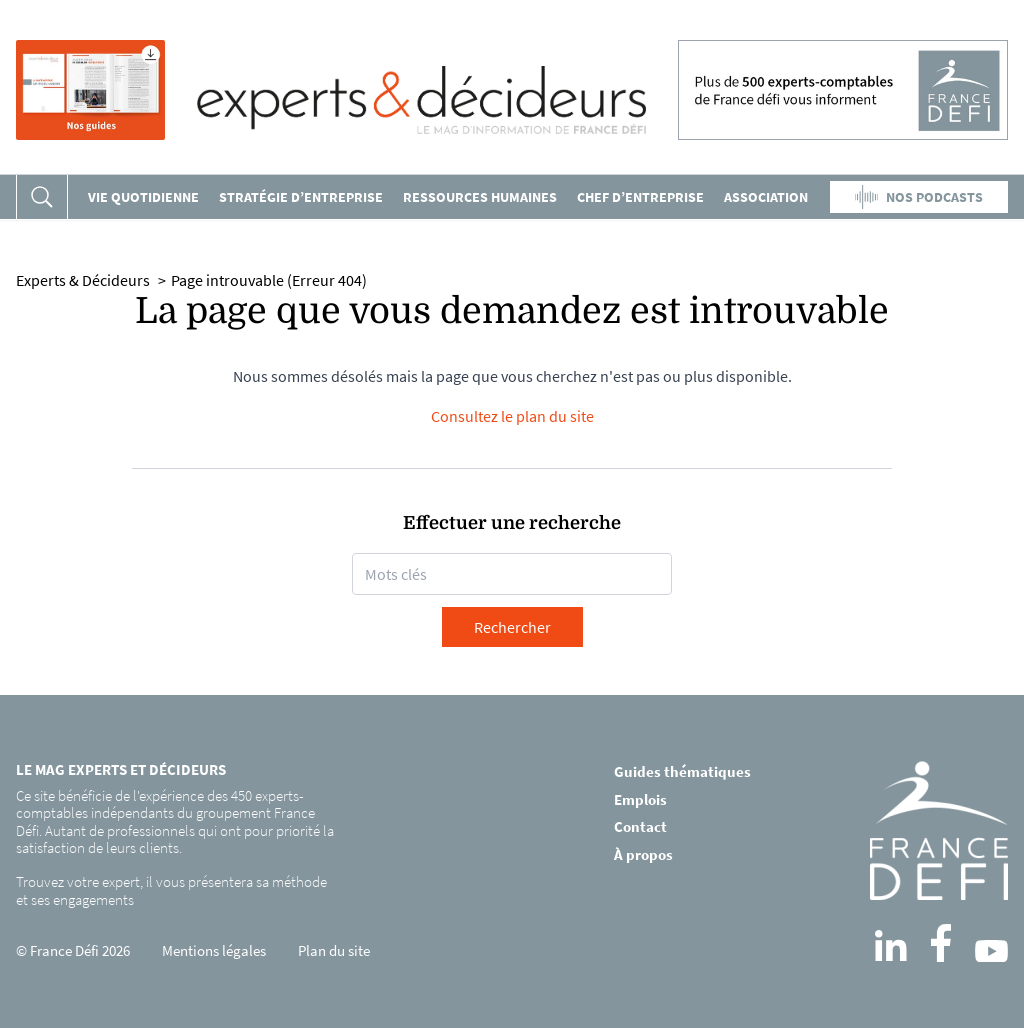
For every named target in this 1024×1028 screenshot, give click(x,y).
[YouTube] (991, 951)
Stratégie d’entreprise (301, 197)
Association (766, 197)
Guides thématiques (682, 771)
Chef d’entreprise (640, 197)
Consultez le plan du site (512, 416)
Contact (640, 826)
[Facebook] (941, 943)
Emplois (640, 799)
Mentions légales (214, 950)
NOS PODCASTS (919, 197)
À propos (643, 854)
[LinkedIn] (891, 946)
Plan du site (334, 950)
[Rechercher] (42, 197)
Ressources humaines (480, 197)
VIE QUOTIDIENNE (143, 197)
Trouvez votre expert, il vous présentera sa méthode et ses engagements (171, 890)
